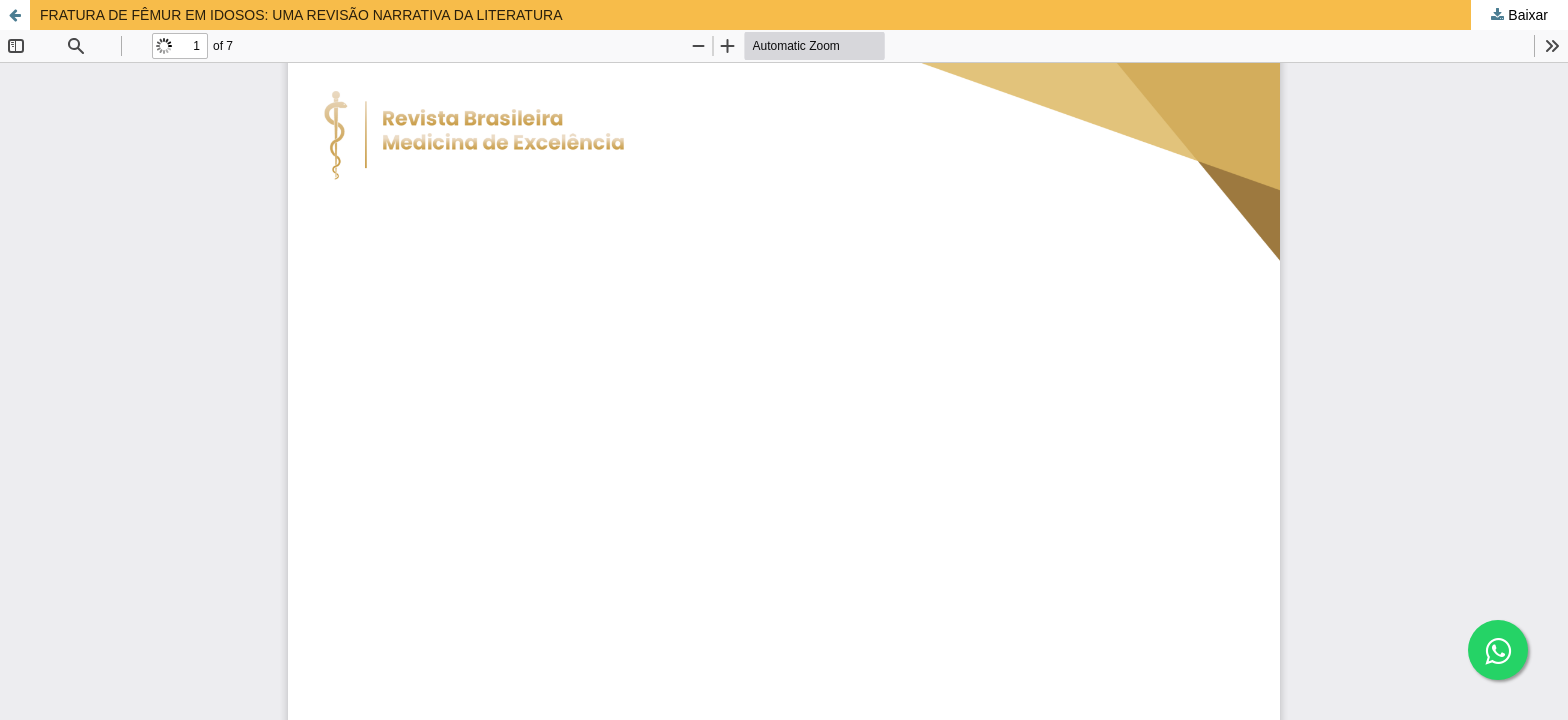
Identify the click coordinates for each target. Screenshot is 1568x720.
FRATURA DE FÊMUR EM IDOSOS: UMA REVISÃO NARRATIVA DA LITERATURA (301, 15)
